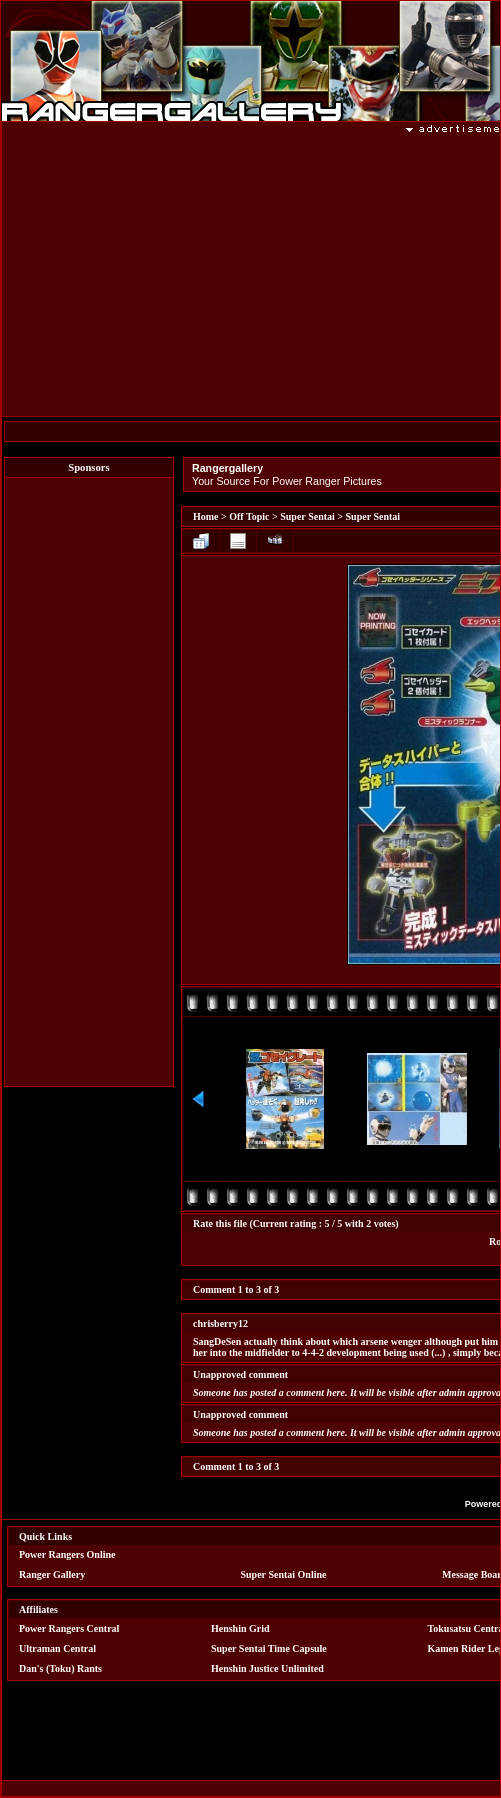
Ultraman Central (57, 1648)
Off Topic (249, 516)
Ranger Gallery (52, 1574)
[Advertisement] (89, 782)
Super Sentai (307, 516)
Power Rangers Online (67, 1554)
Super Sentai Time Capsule (269, 1648)
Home (206, 516)
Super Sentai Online (284, 1574)
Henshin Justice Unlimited (267, 1668)
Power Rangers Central (69, 1628)
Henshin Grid (240, 1628)
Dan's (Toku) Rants (60, 1668)
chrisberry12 (220, 1323)
